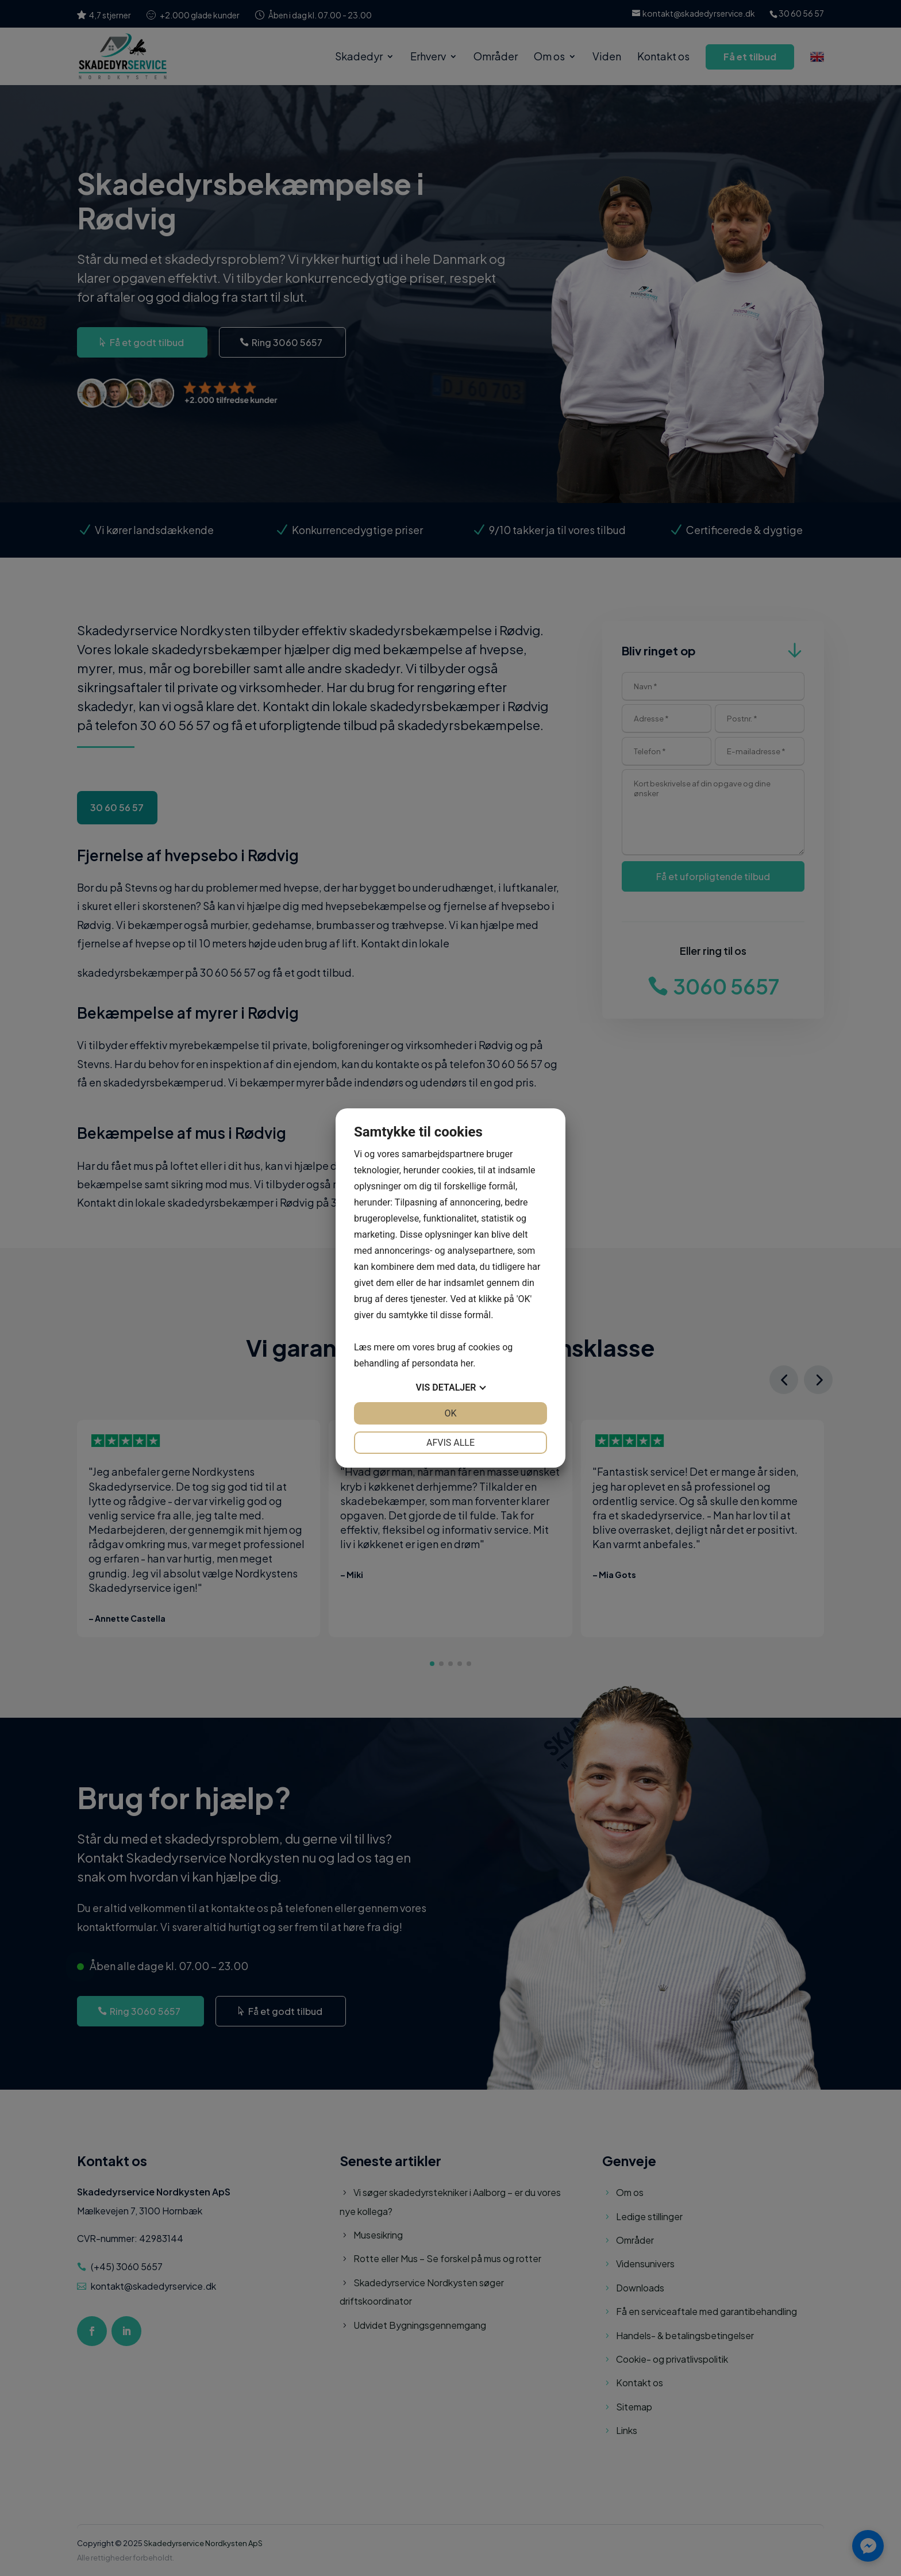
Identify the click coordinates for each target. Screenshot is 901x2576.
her (466, 1363)
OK (450, 1413)
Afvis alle (450, 1442)
